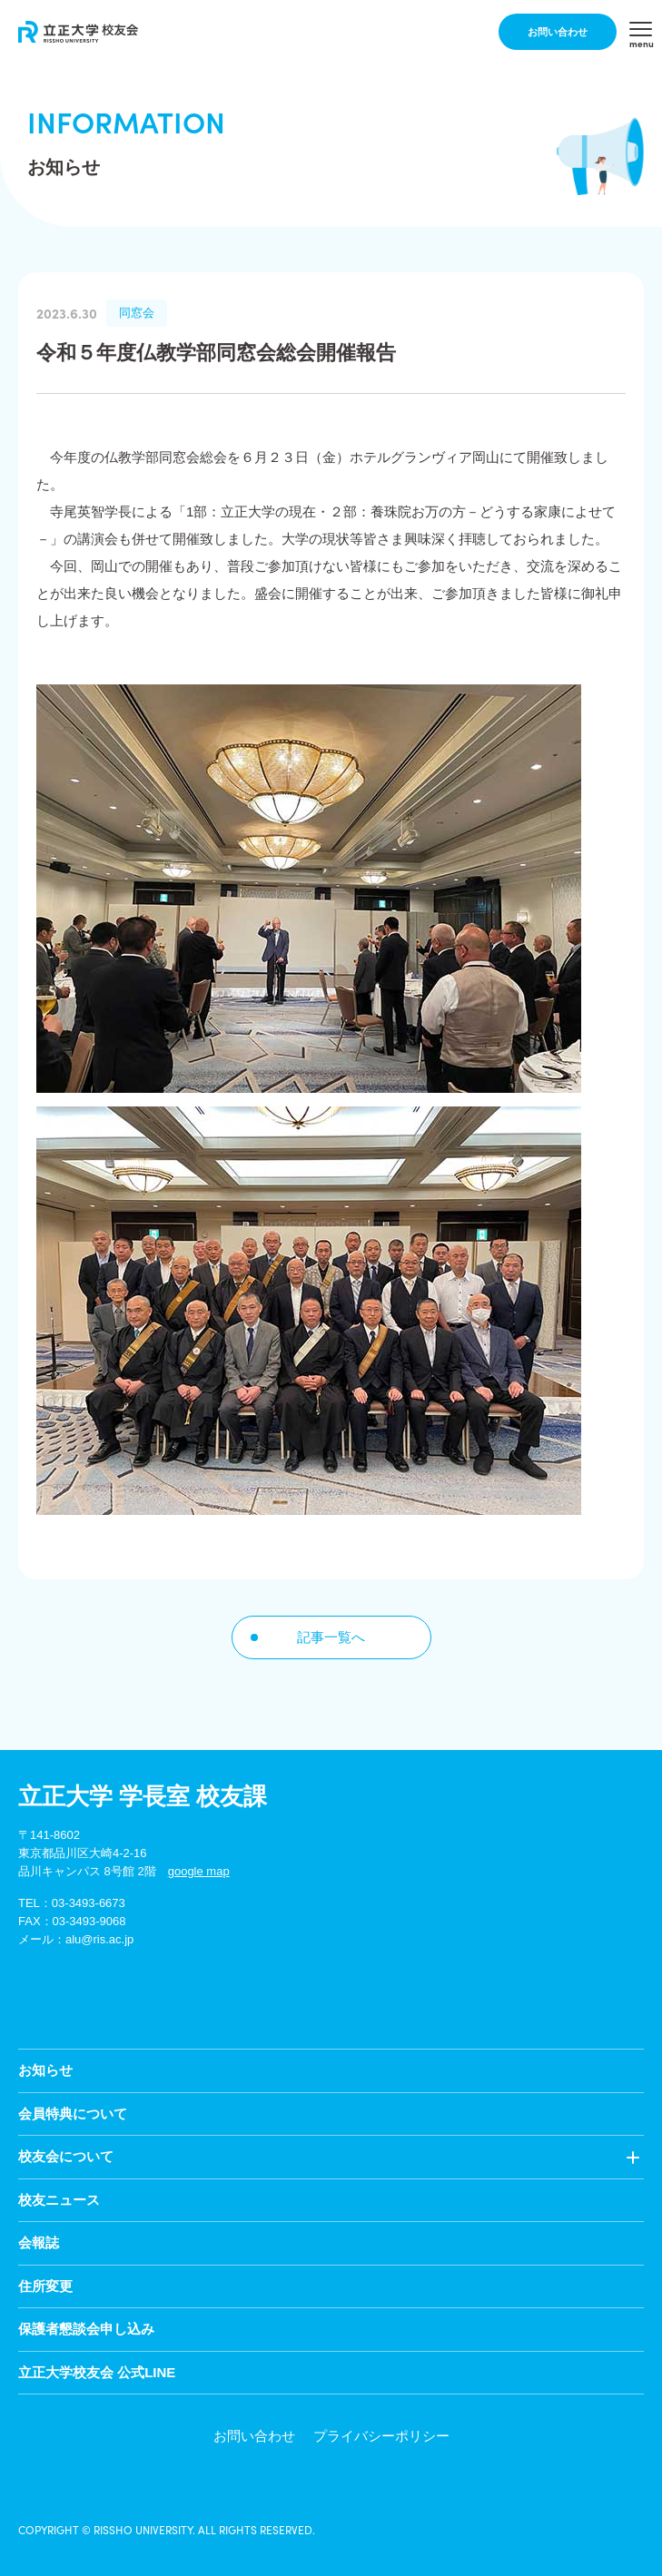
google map (199, 1871)
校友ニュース (59, 2199)
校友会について (66, 2156)
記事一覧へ (331, 1637)
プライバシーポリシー (381, 2435)
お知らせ (45, 2070)
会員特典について (72, 2113)
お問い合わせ (558, 31)
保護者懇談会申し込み (86, 2328)
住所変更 (45, 2286)
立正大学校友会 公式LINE (96, 2372)
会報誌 (38, 2242)
